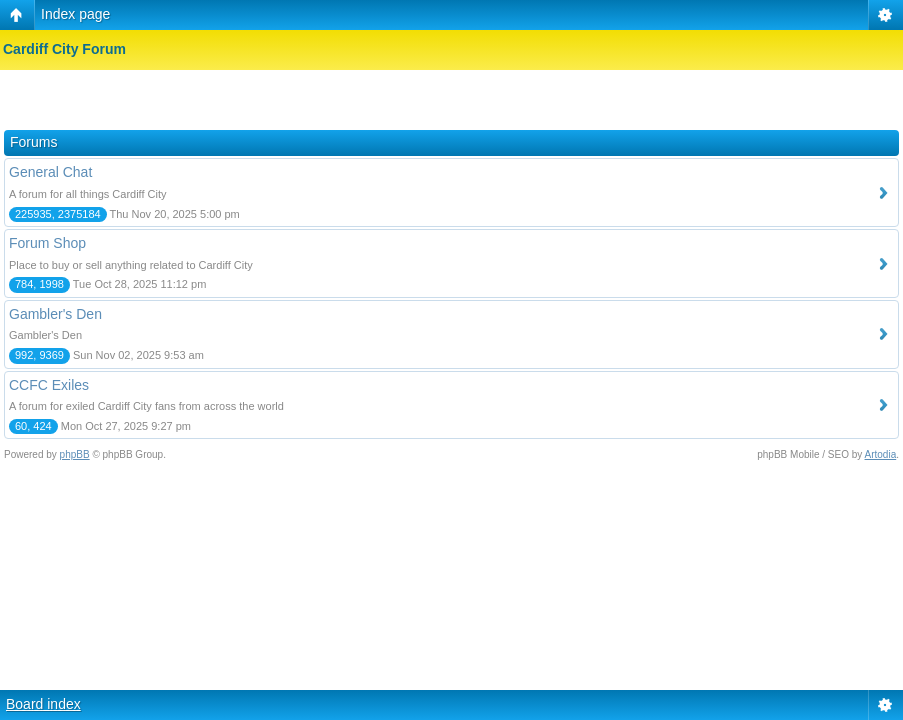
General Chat (50, 172)
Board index (43, 704)
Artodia (881, 454)
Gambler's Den (55, 314)
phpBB (75, 454)
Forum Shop (47, 243)
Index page (75, 14)
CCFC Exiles (49, 385)
